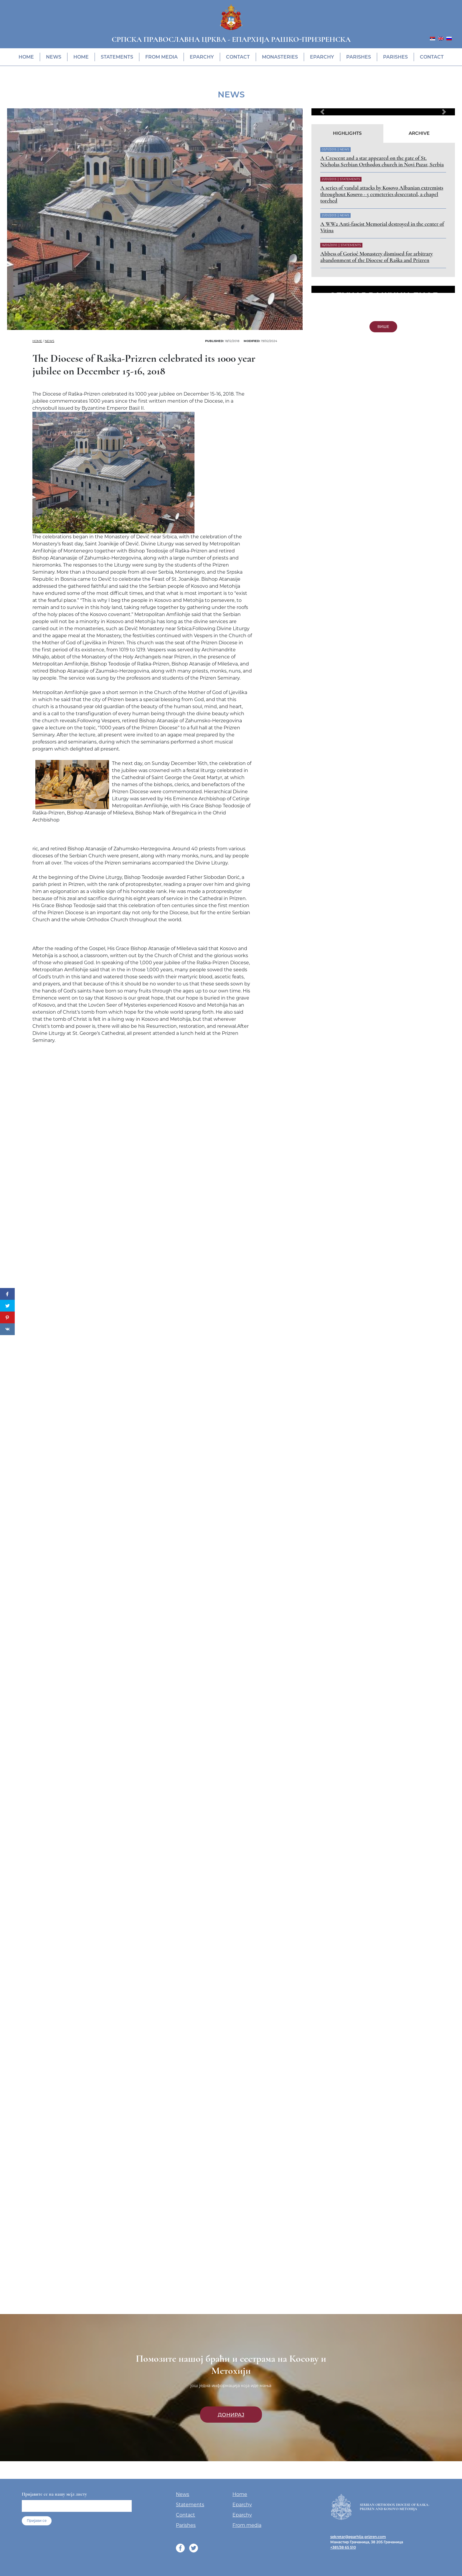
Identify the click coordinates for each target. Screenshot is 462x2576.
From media (161, 57)
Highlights (347, 133)
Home (26, 57)
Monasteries (280, 57)
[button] (322, 111)
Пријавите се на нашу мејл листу (54, 2494)
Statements (117, 57)
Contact (238, 57)
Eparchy (202, 57)
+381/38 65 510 (343, 2547)
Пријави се (37, 2521)
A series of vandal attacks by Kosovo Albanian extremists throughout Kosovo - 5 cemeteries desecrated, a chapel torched (381, 194)
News (53, 57)
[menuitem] (432, 38)
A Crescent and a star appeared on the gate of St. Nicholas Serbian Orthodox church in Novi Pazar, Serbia (382, 161)
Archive (419, 133)
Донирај (231, 2414)
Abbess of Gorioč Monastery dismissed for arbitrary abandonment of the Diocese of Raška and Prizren (376, 256)
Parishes (358, 57)
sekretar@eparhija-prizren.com (358, 2536)
